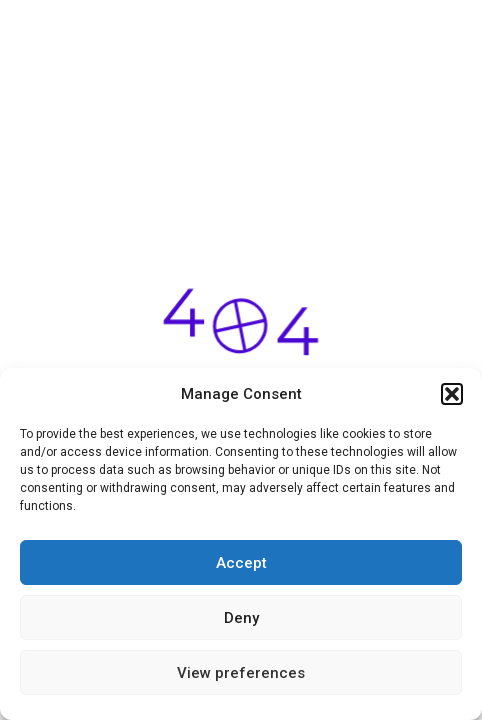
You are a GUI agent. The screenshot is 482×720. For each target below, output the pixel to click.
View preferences (241, 673)
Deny (241, 618)
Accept (241, 563)
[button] (452, 394)
